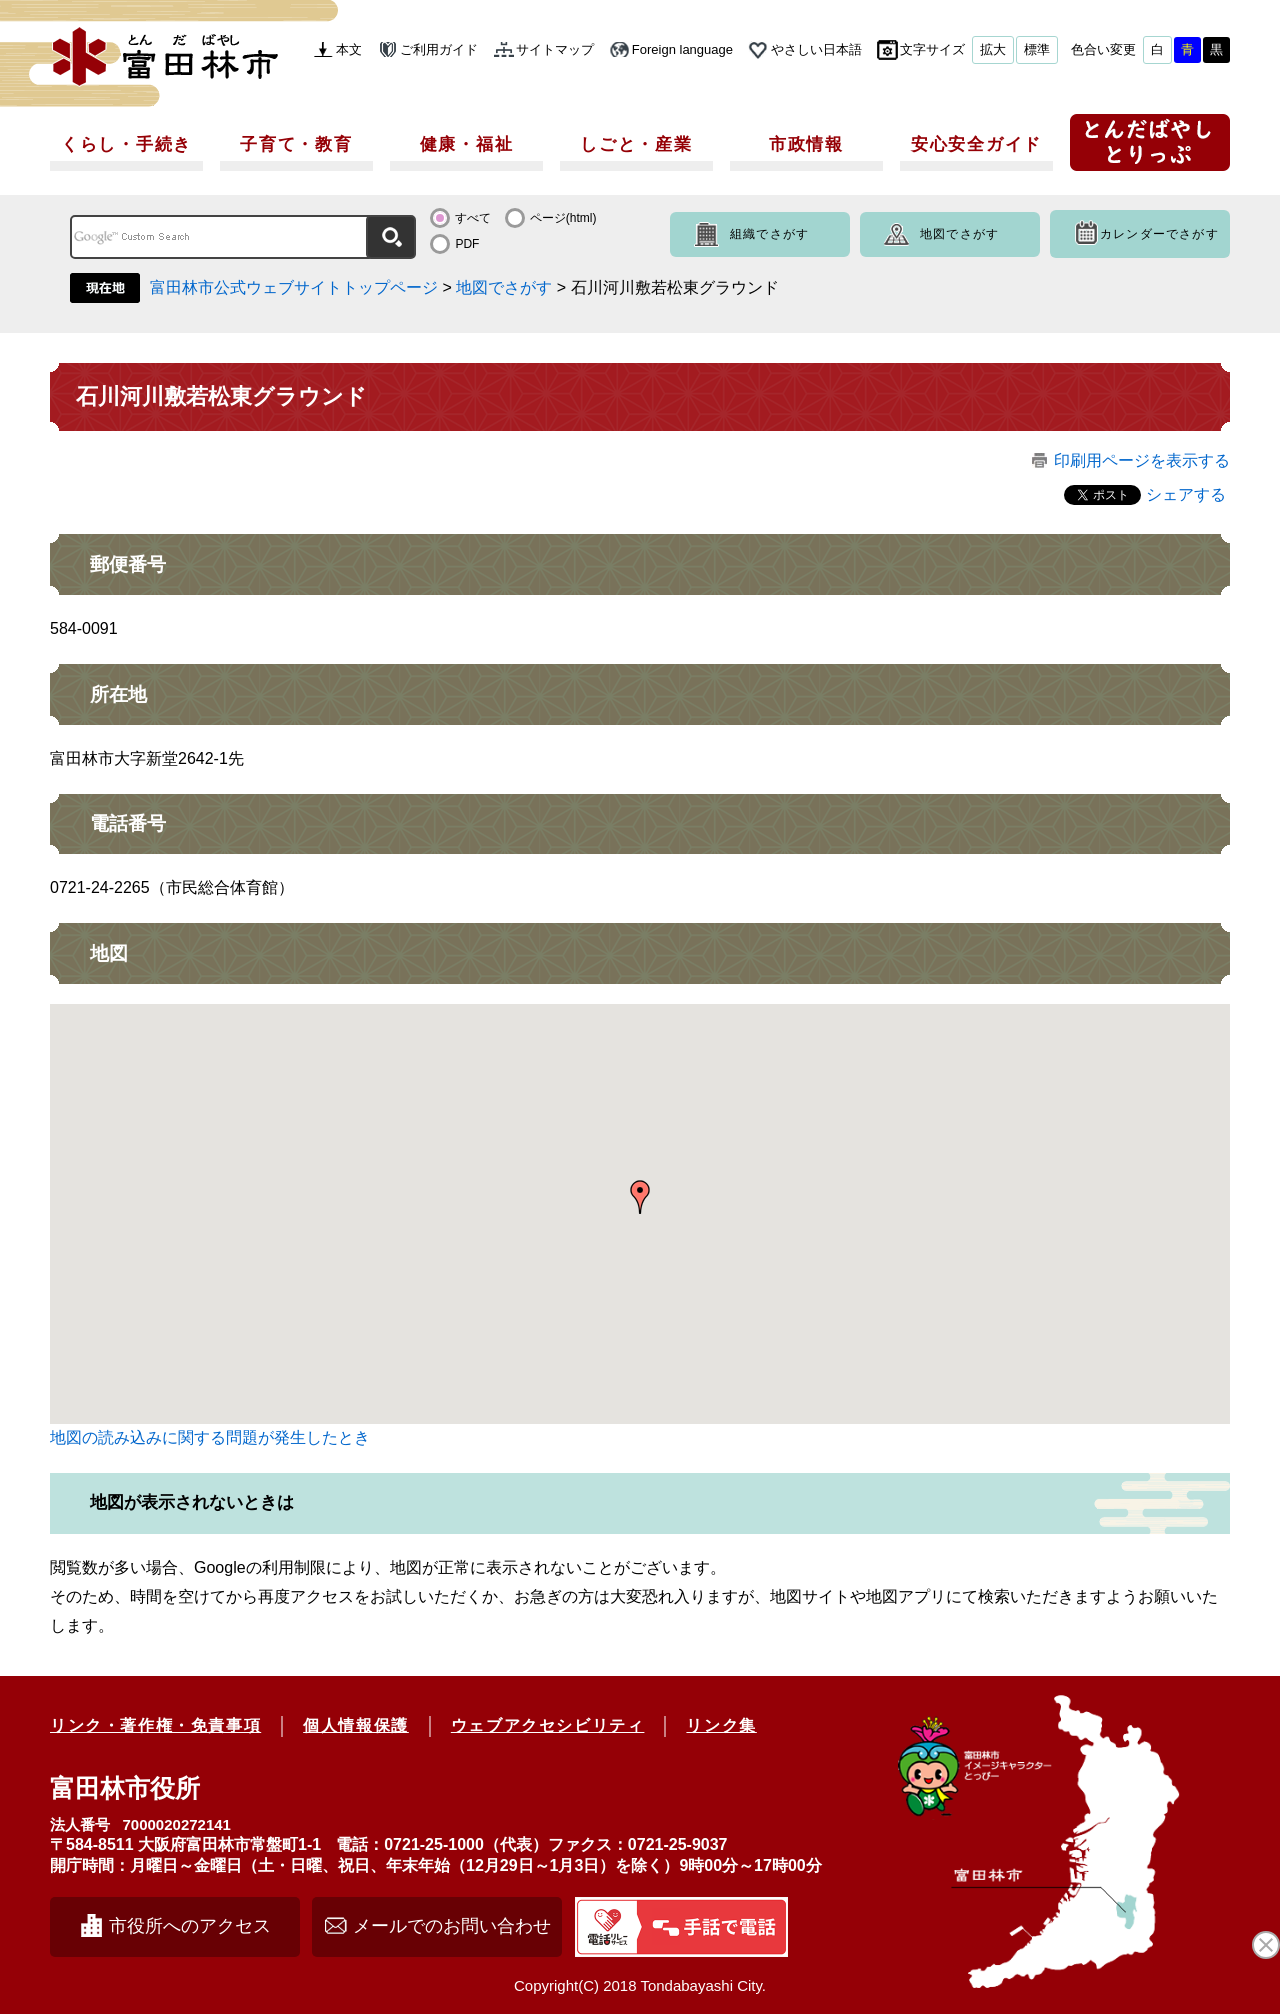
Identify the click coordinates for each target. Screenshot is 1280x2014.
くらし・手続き (126, 144)
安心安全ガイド (976, 144)
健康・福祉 (467, 144)
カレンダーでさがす (1159, 234)
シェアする (1186, 494)
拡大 (993, 49)
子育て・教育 (296, 144)
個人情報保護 (356, 1725)
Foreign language (682, 49)
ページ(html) (563, 218)
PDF (467, 244)
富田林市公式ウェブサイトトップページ (294, 287)
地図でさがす (959, 234)
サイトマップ (555, 49)
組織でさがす (769, 234)
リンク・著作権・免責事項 (155, 1725)
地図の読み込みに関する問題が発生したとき (210, 1437)
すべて (473, 218)
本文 (349, 49)
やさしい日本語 (816, 49)
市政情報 (806, 144)
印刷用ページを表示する (1142, 460)
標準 (1037, 49)
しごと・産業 (636, 144)
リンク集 (721, 1725)
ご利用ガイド (439, 49)
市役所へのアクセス (190, 1926)
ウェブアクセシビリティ (548, 1725)
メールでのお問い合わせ (452, 1926)
